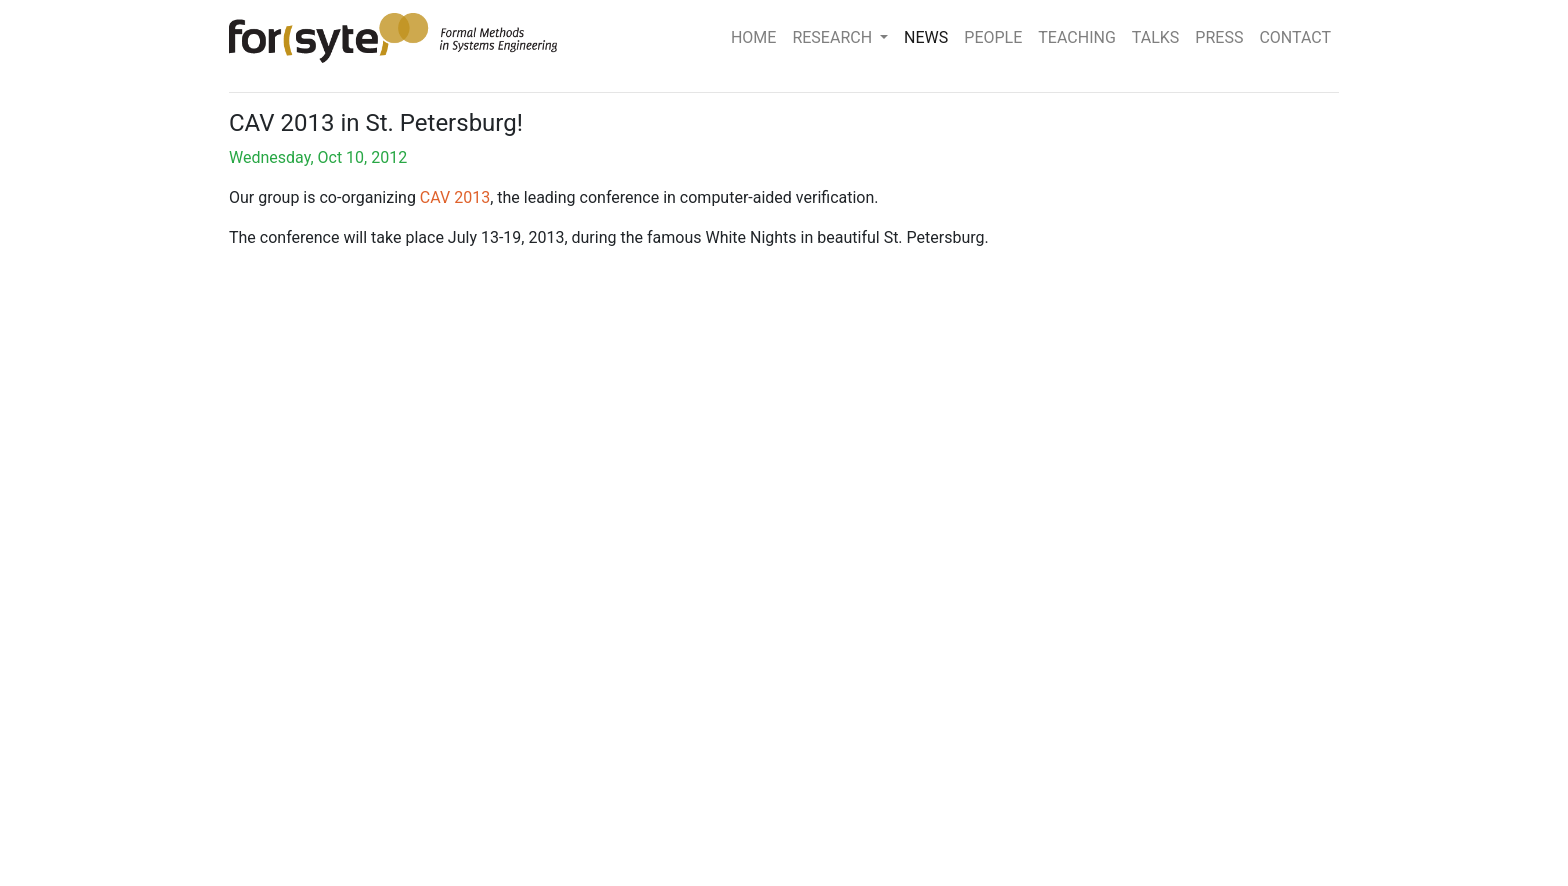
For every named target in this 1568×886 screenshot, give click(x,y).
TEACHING (1076, 37)
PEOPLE (993, 37)
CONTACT (1295, 37)
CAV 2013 (455, 197)
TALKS (1156, 37)
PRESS (1219, 37)
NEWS (926, 37)
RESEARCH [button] (834, 37)
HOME (753, 37)
